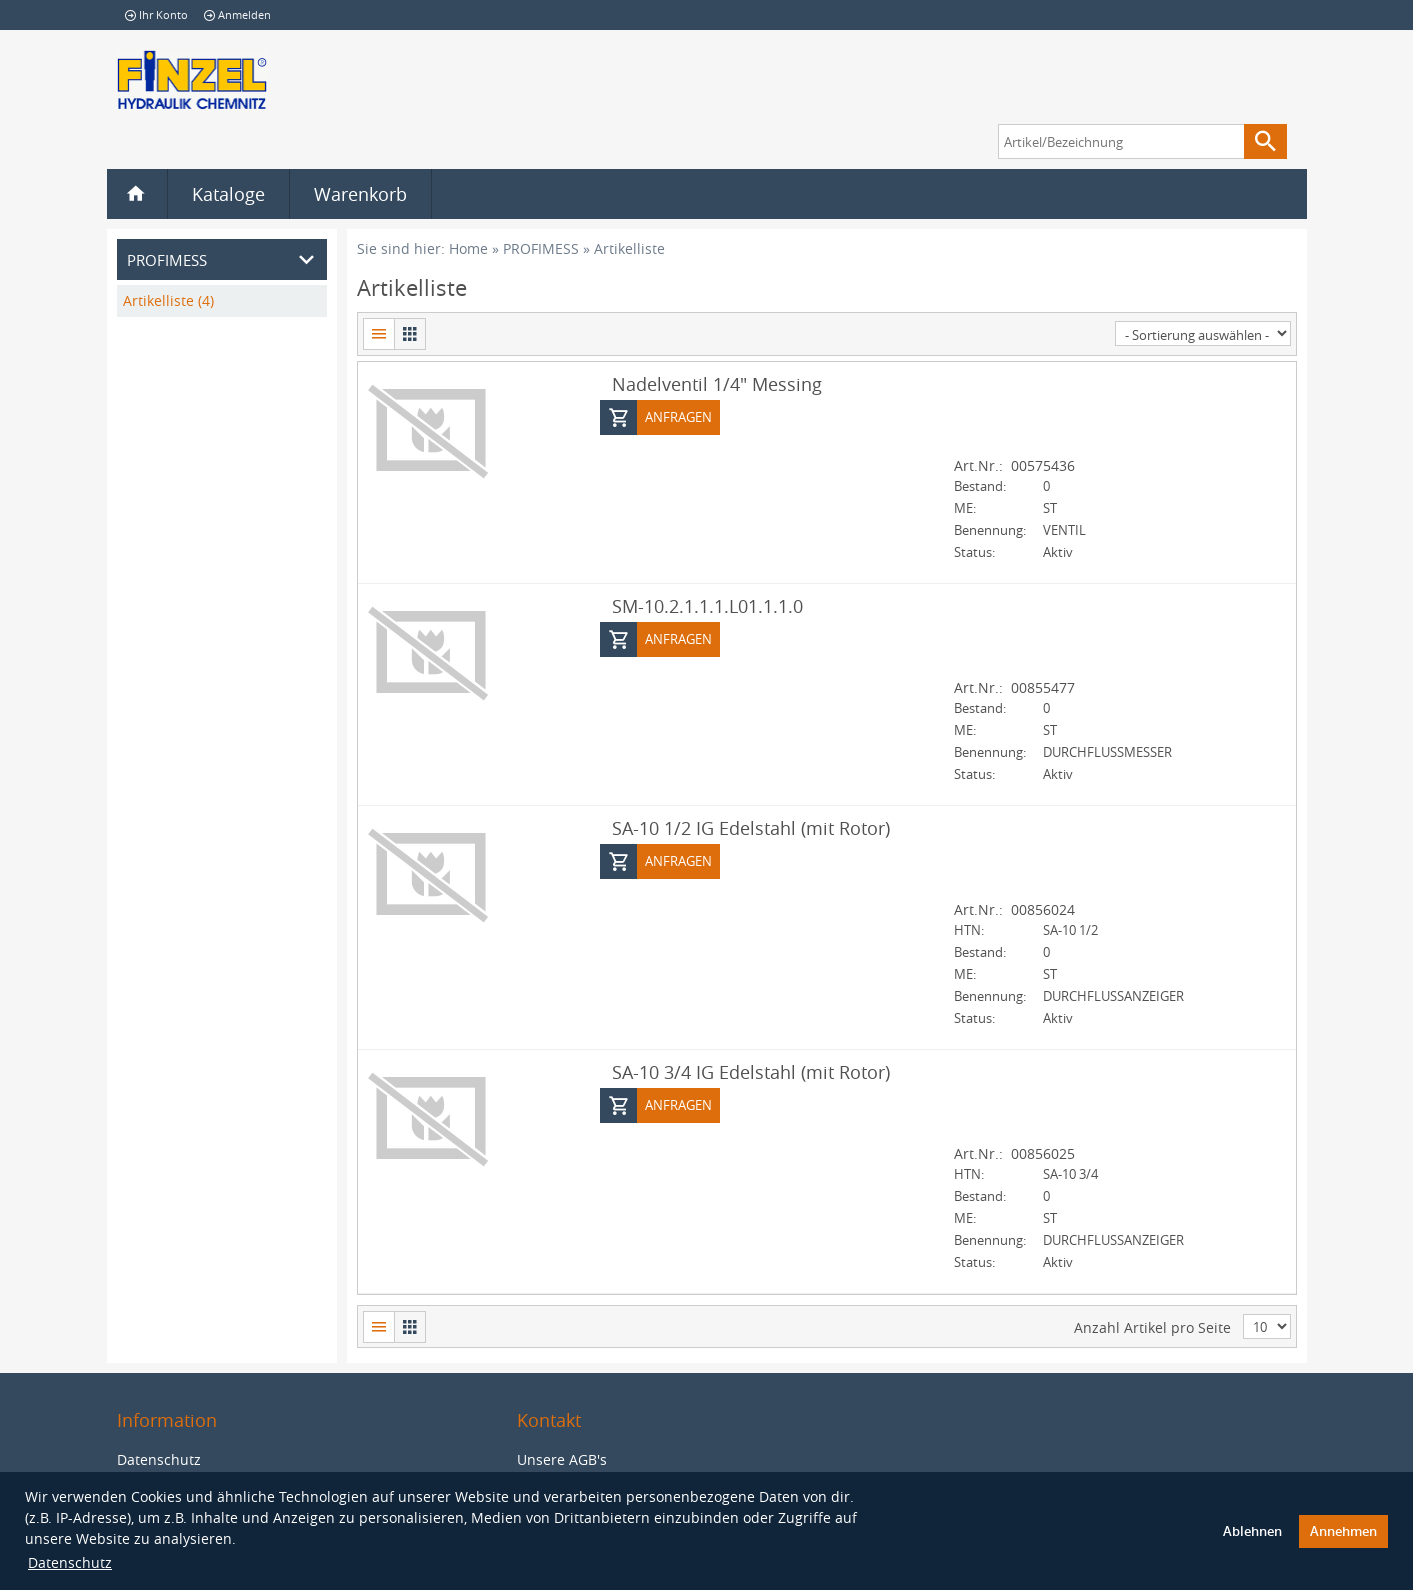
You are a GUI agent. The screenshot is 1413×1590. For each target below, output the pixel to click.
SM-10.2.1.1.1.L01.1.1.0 (707, 605)
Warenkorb (360, 194)
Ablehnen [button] (1252, 1531)
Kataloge (228, 194)
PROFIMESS (541, 248)
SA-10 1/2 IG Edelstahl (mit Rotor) (751, 827)
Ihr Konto (156, 14)
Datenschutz (70, 1562)
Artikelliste (629, 248)
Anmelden (237, 14)
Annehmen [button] (1343, 1531)
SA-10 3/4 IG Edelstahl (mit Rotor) (751, 1071)
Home (468, 248)
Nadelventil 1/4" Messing (717, 383)
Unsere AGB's (562, 1458)
